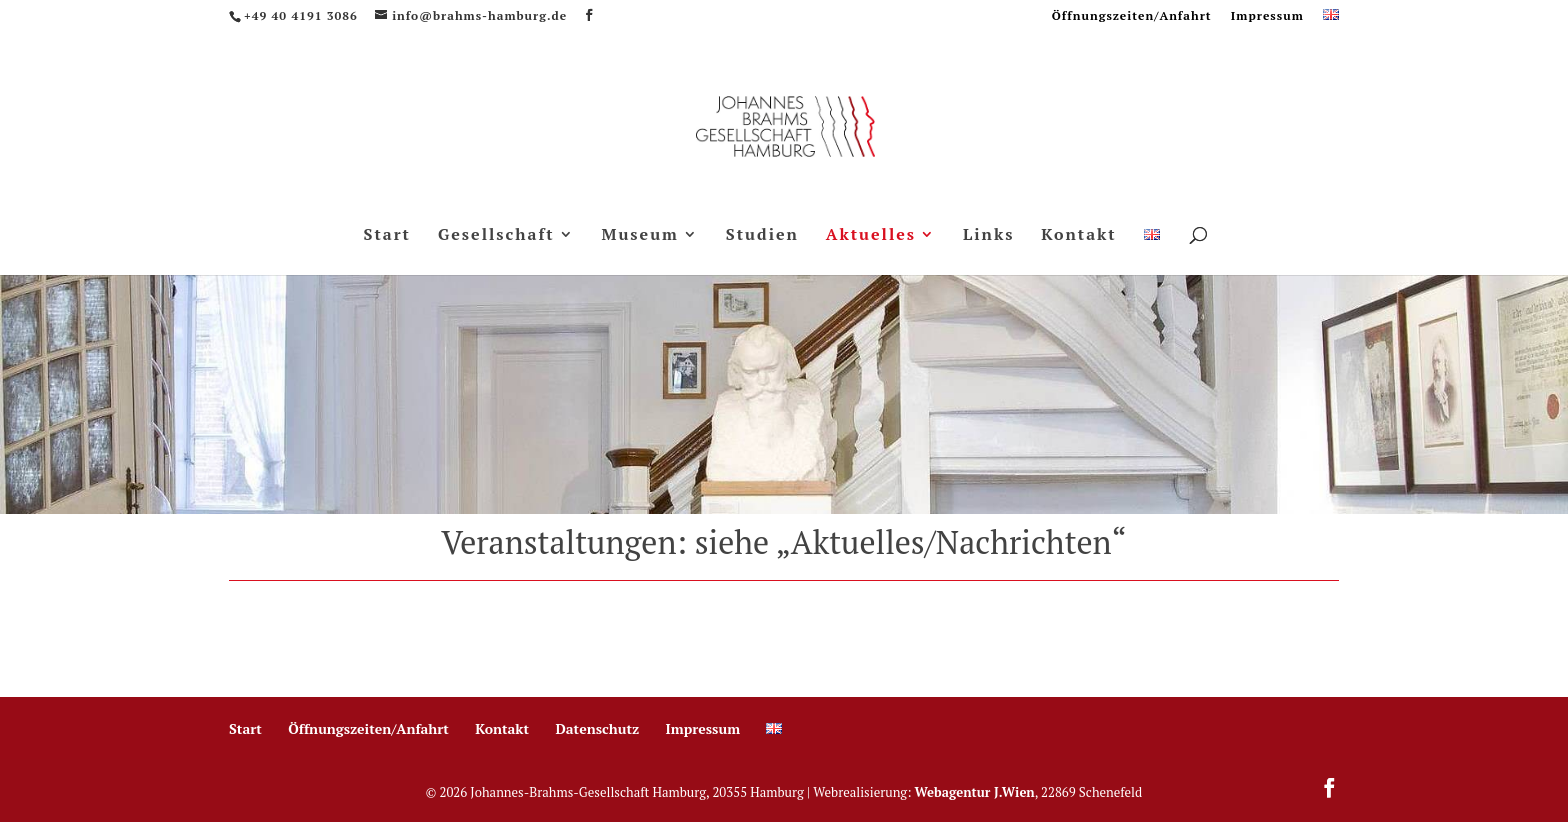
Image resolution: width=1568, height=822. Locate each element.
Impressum (1267, 16)
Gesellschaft (496, 236)
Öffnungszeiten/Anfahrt (1132, 16)
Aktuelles (871, 236)
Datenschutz (597, 728)
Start (387, 236)
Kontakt (1078, 236)
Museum (640, 236)
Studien (762, 236)
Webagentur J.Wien (975, 792)
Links (989, 236)
